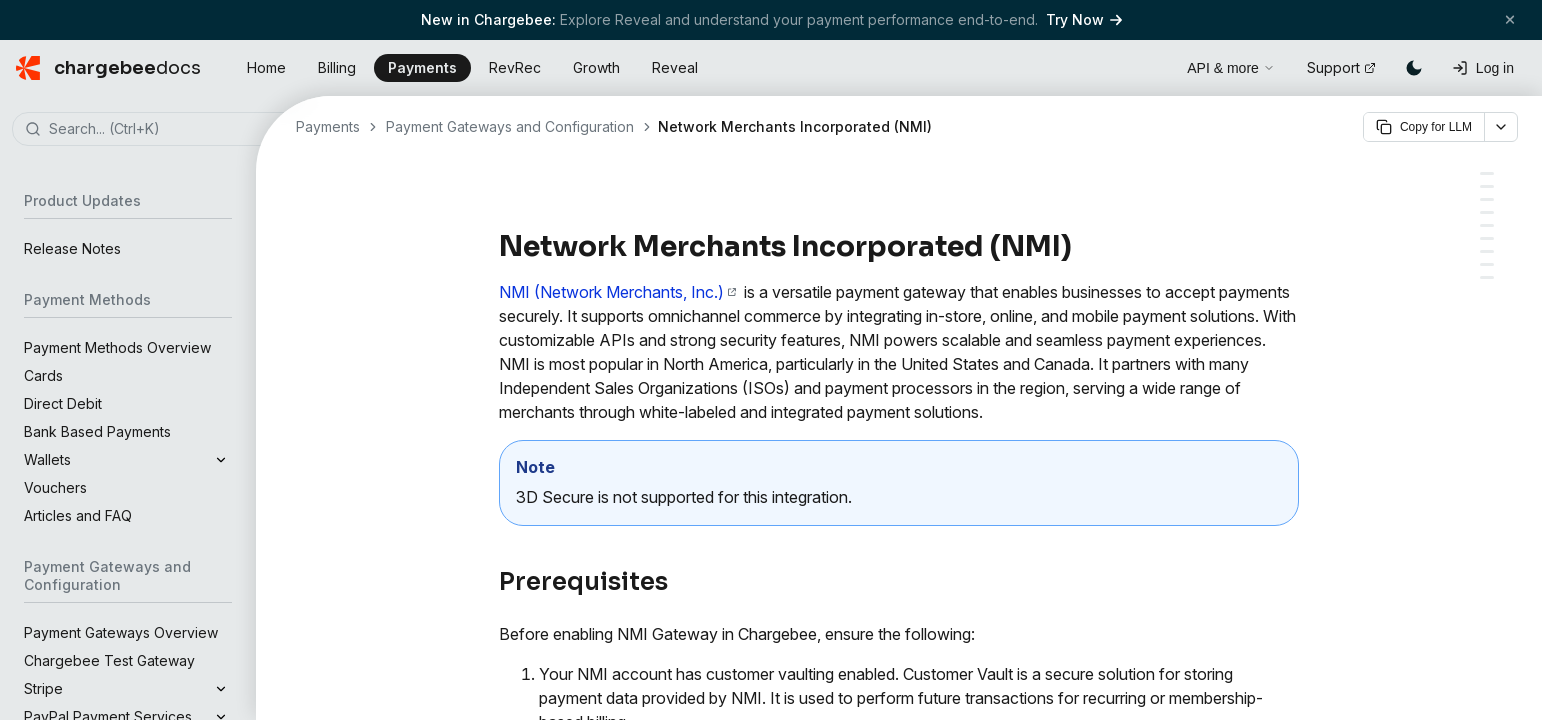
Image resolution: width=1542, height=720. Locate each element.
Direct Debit (63, 403)
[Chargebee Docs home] (108, 68)
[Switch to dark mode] (1414, 68)
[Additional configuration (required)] (1487, 277)
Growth (596, 67)
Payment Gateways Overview (121, 632)
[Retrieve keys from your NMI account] (1487, 238)
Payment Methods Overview (117, 347)
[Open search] (1149, 65)
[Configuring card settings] (1487, 264)
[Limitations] (1487, 225)
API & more (1231, 68)
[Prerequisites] (1487, 173)
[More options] (1501, 127)
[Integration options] (1487, 186)
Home (266, 67)
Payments (422, 67)
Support (1341, 67)
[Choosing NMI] (1487, 199)
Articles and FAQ (78, 515)
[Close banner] (1510, 19)
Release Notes (72, 248)
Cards (43, 375)
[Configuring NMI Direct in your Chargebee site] (1487, 251)
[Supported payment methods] (1487, 212)
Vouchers (55, 487)
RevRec (515, 67)
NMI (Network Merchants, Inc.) (617, 292)
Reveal (675, 67)
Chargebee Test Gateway (109, 660)
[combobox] (158, 130)
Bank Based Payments (97, 431)
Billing (337, 67)
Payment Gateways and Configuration (510, 126)
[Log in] (1483, 68)
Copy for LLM (1424, 127)
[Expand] (221, 460)
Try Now (1084, 19)
